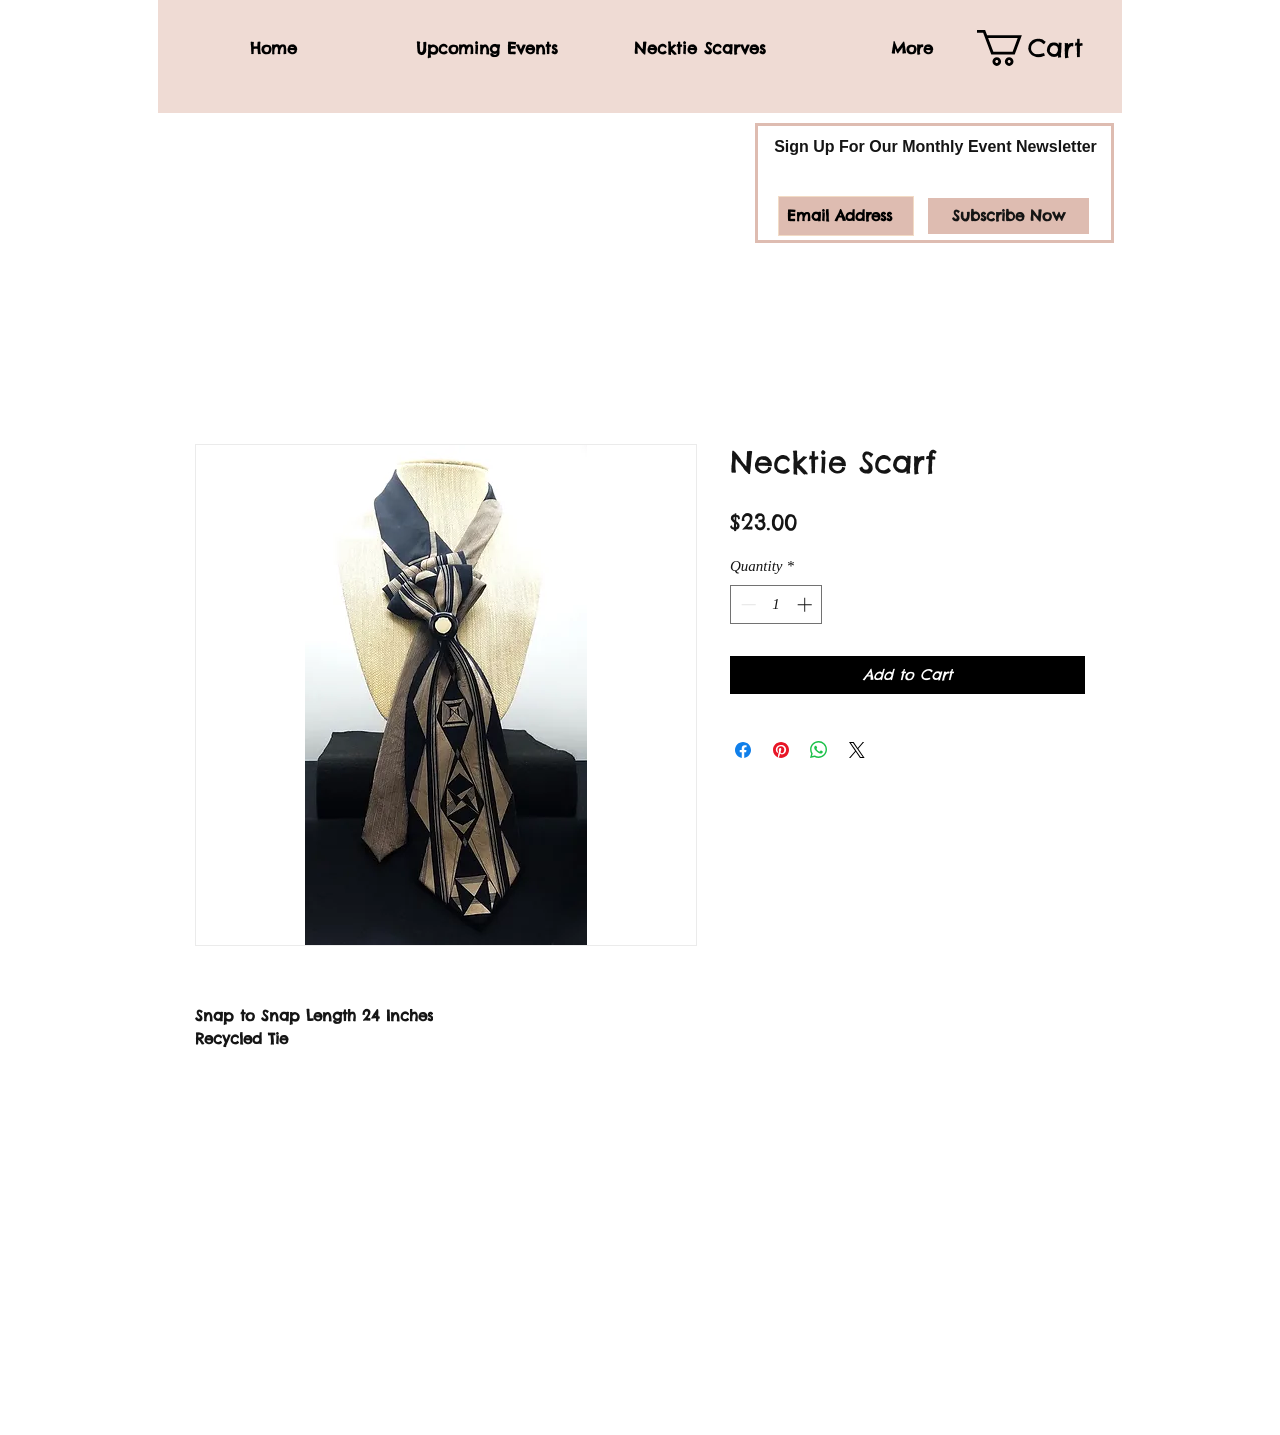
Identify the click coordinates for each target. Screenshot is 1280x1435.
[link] (1044, 48)
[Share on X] (857, 750)
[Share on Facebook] (743, 750)
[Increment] (806, 604)
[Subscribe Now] (1008, 216)
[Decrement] (746, 604)
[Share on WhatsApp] (819, 750)
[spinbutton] (776, 604)
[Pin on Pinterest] (781, 750)
